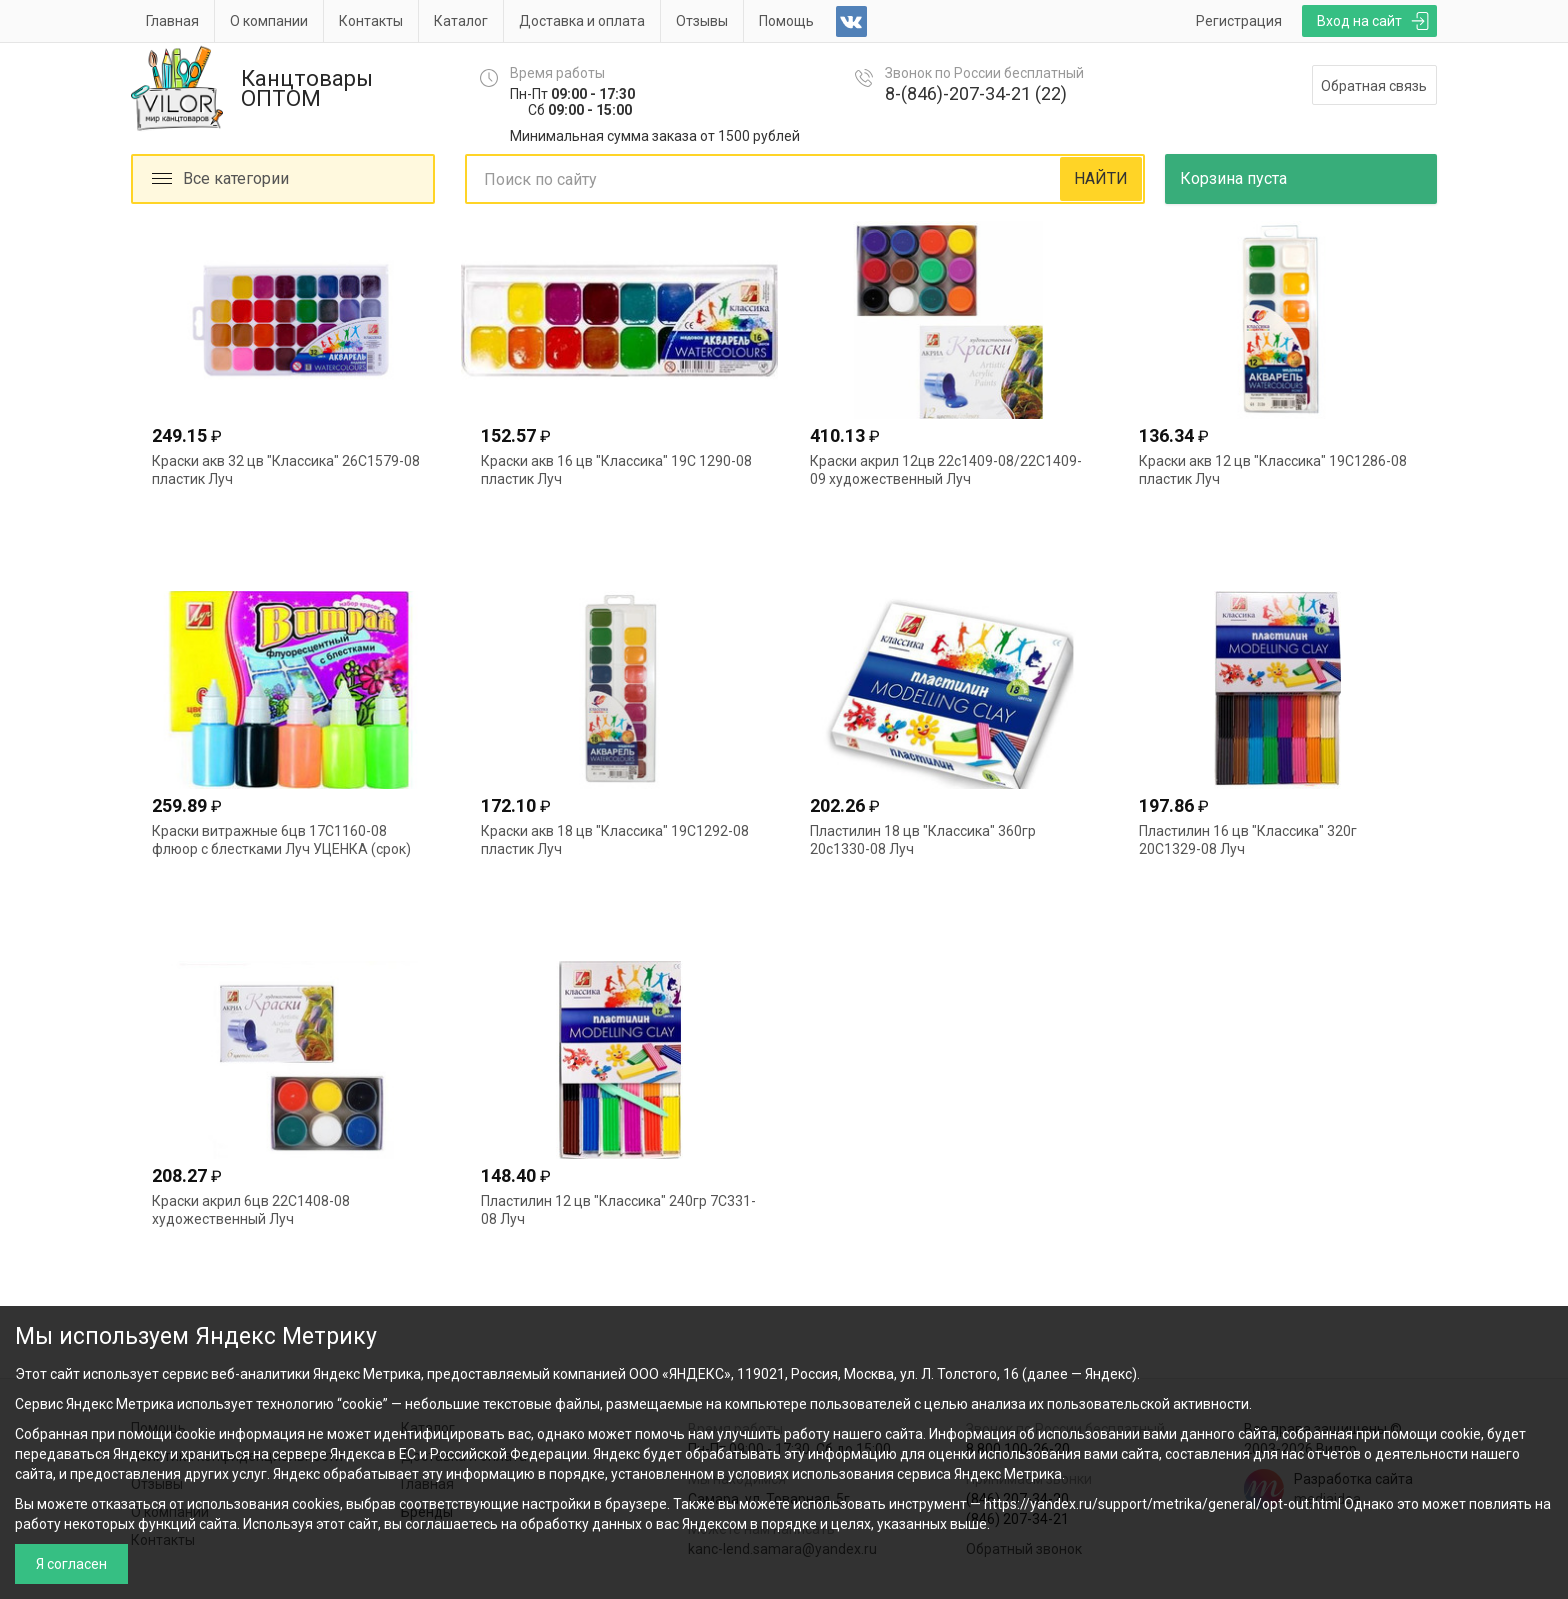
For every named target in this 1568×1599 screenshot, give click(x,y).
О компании (269, 21)
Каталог (461, 21)
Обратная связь (1374, 86)
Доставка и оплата (582, 21)
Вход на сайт (1359, 21)
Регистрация (1239, 21)
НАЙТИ (1101, 178)
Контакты (371, 21)
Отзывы (702, 21)
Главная (172, 21)
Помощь (786, 21)
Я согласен (71, 1564)
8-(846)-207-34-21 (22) (976, 93)
